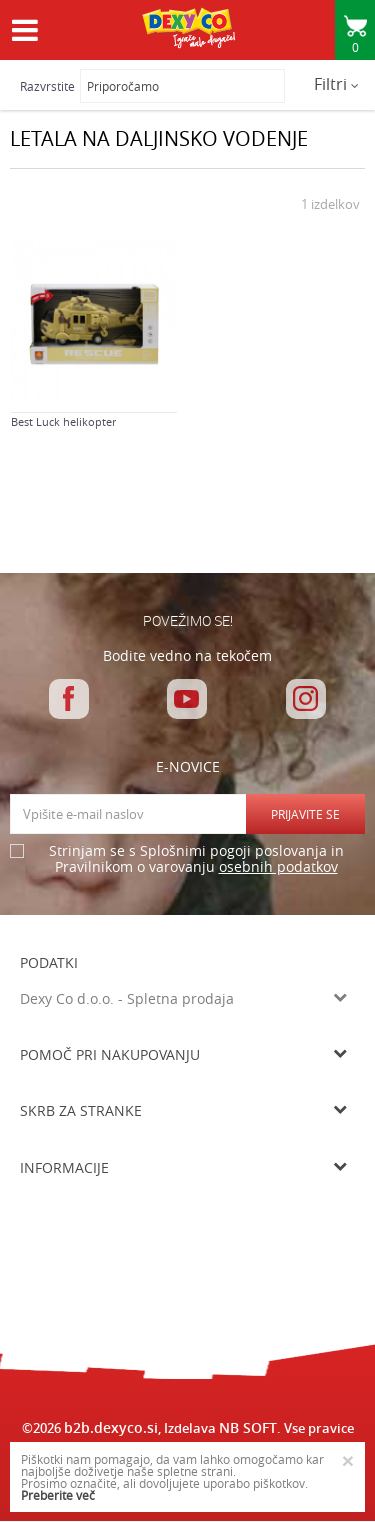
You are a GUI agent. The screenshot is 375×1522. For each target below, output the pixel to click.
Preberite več (58, 1495)
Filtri (336, 84)
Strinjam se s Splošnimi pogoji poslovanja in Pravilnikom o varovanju (196, 859)
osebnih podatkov (278, 866)
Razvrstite (47, 86)
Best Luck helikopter (63, 422)
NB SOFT (248, 1427)
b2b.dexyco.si (111, 1427)
